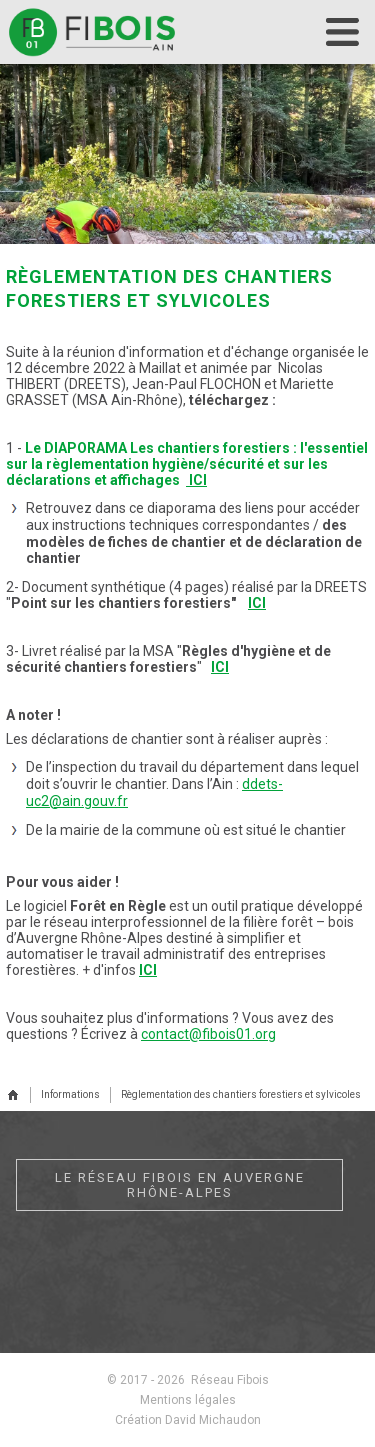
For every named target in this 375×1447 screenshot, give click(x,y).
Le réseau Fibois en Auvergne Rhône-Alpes (180, 1185)
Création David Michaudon (188, 1420)
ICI (198, 480)
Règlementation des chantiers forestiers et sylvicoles (241, 1094)
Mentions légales (188, 1400)
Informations (70, 1094)
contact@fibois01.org (208, 1034)
